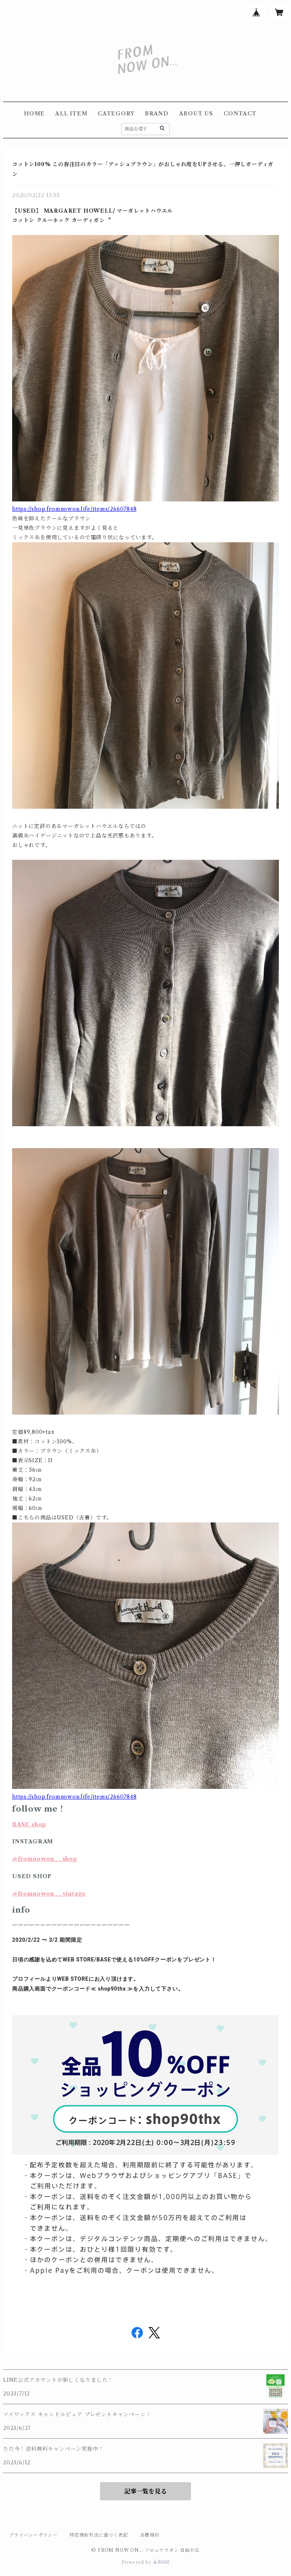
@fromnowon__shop (44, 1858)
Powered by (146, 2562)
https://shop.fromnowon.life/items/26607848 (74, 509)
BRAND (157, 113)
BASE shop (29, 1824)
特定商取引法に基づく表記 (99, 2535)
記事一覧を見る (145, 2491)
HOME (34, 113)
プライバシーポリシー (33, 2535)
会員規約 (150, 2535)
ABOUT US (196, 113)
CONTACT (240, 113)
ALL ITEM (71, 113)
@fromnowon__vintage (49, 1893)
